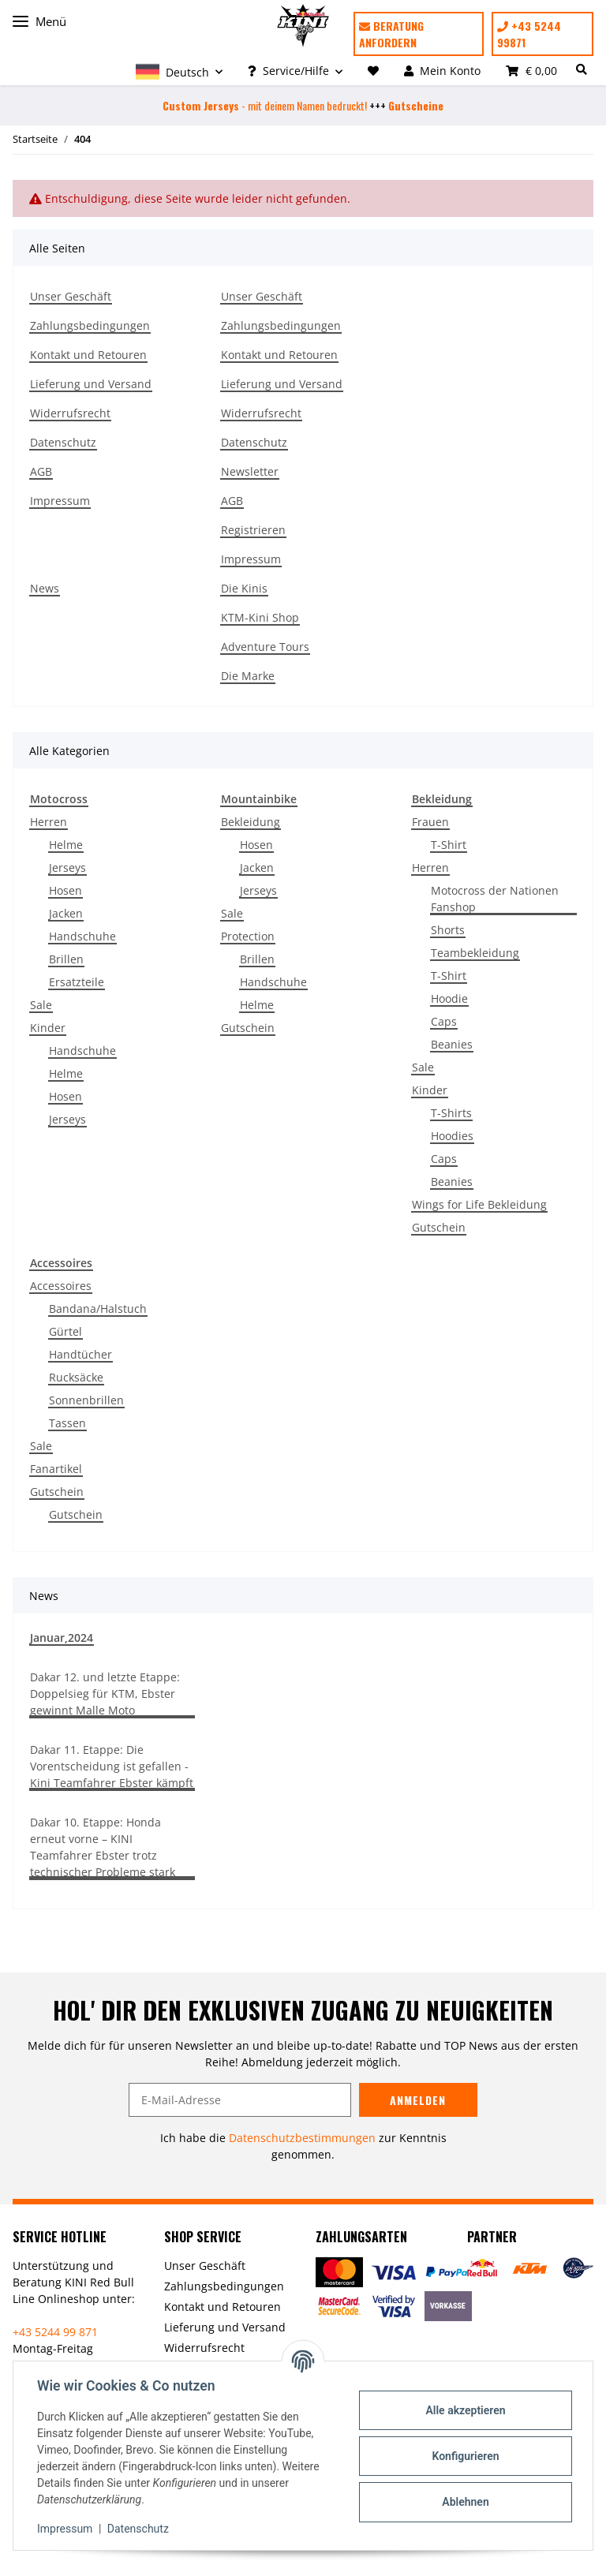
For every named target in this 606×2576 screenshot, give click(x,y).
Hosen (65, 890)
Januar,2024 (61, 1637)
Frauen (430, 821)
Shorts (448, 929)
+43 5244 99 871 (55, 2331)
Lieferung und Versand (91, 383)
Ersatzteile (76, 981)
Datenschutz (63, 442)
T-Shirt (448, 844)
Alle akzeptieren (463, 2410)
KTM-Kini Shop (260, 617)
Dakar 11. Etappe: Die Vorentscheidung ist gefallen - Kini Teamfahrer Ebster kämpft (111, 1766)
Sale (41, 1004)
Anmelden (418, 2100)
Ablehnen (463, 2502)
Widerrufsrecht (70, 413)
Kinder (47, 1027)
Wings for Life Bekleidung (479, 1204)
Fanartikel (56, 1468)
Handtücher (80, 1354)
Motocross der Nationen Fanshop (495, 898)
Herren (48, 821)
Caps (444, 1021)
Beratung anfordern (391, 33)
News (44, 588)
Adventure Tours (265, 646)
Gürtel (65, 1331)
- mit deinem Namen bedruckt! (265, 105)
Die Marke (248, 675)
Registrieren (253, 529)
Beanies (452, 1044)
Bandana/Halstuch (98, 1308)
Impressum (60, 500)
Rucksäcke (76, 1377)
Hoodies (452, 1135)
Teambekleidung (475, 952)
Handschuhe (82, 936)
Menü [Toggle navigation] (39, 22)
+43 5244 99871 (529, 33)
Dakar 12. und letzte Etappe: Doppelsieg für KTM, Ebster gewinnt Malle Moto (105, 1693)
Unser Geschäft (70, 296)
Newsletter (250, 471)
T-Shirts (451, 1112)
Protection (248, 936)
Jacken (66, 913)
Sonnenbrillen (86, 1400)
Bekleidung (250, 821)
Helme (66, 844)
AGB (41, 471)
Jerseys (67, 867)
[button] (179, 70)
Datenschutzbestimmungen (302, 2137)
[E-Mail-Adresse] (240, 2100)
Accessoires (61, 1285)
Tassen (67, 1422)
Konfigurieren (463, 2456)
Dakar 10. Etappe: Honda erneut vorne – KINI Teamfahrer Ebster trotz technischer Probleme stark (102, 1847)
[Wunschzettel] (373, 70)
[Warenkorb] (531, 70)
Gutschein (248, 1027)
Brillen (66, 959)
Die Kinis (244, 588)
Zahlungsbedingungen (90, 325)
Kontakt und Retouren (88, 354)
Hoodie (449, 998)
